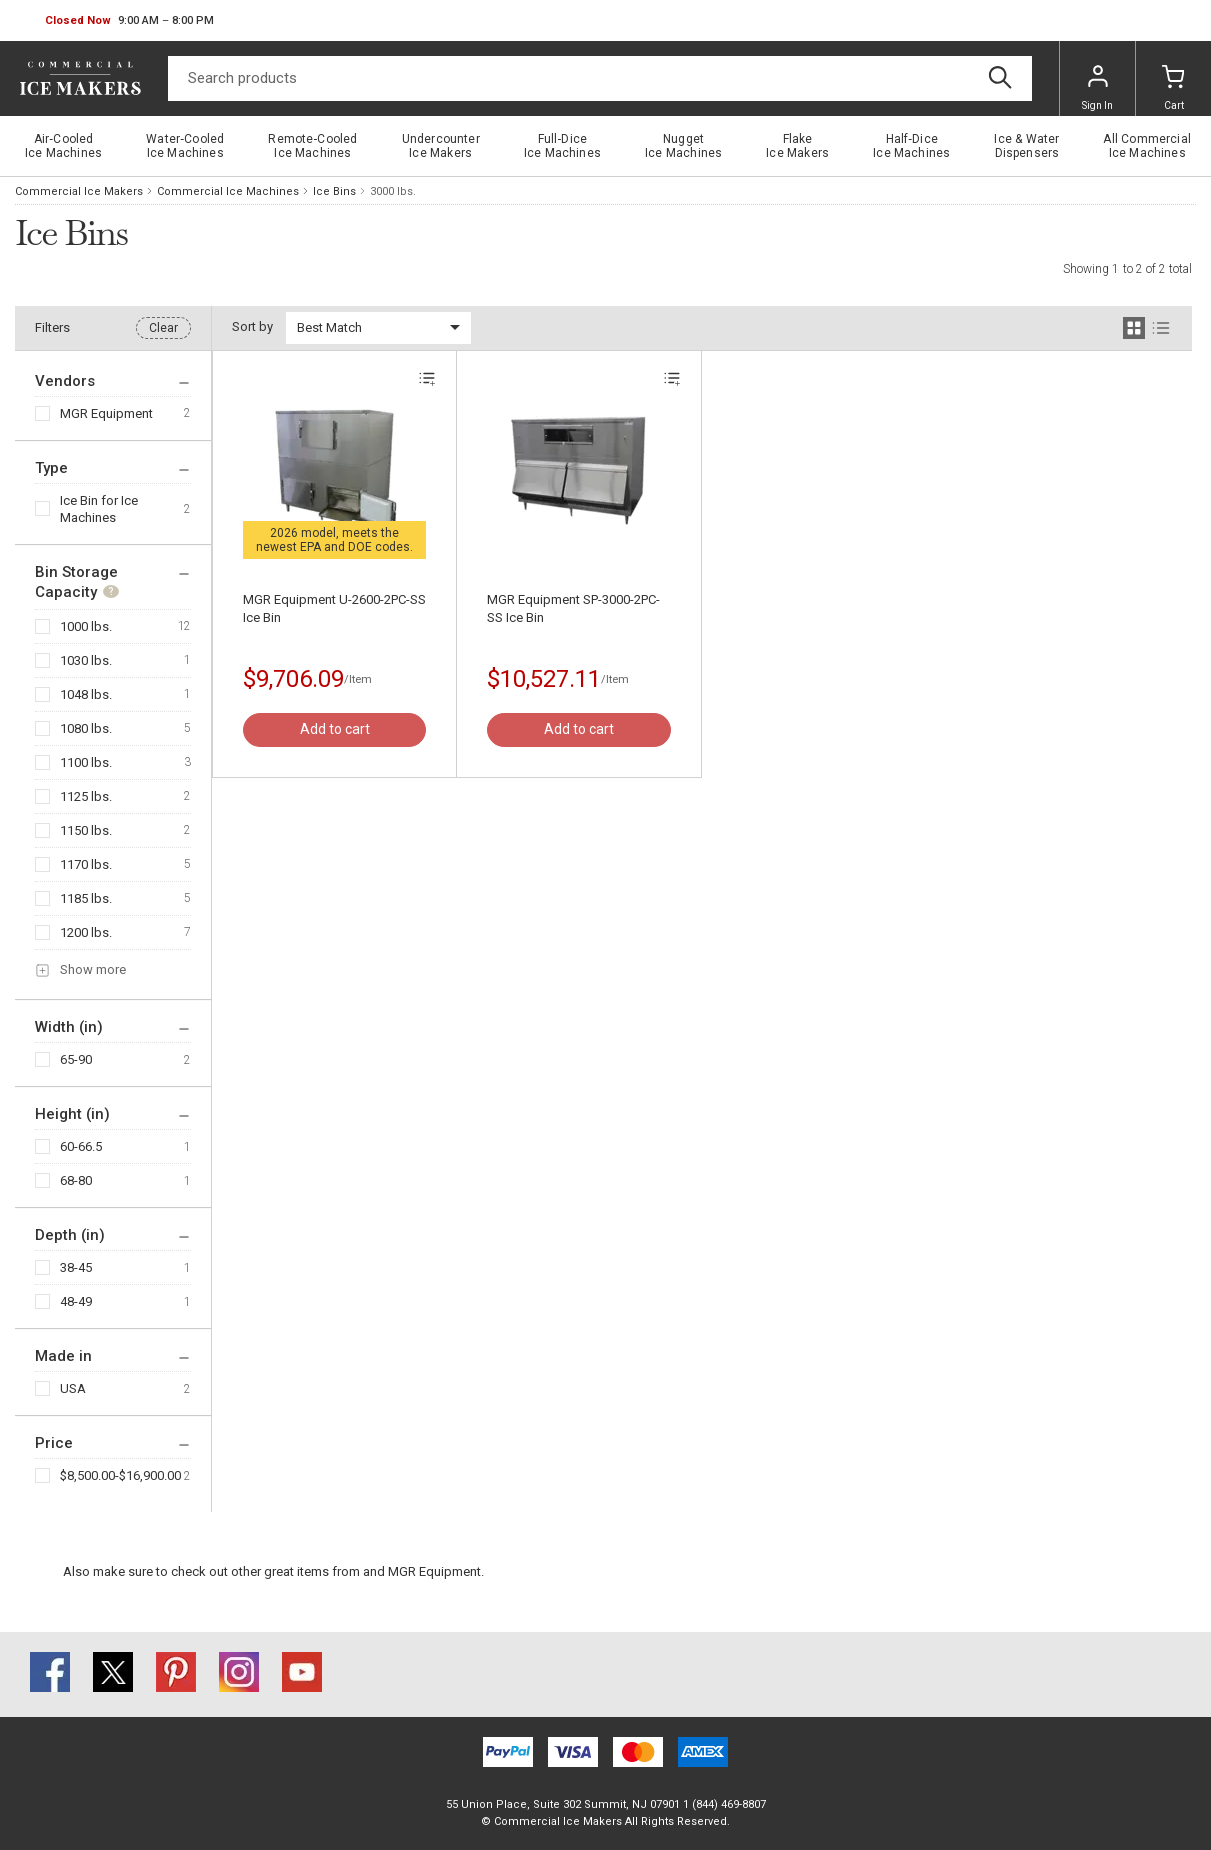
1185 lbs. (86, 898)
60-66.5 (81, 1146)
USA (73, 1388)
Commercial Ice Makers (79, 191)
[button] (129, 21)
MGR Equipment (106, 413)
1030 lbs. (86, 660)
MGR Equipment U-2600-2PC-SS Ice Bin (334, 608)
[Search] (600, 78)
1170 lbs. (86, 864)
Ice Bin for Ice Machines (99, 509)
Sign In (1097, 88)
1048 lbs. (86, 694)
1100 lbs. (86, 762)
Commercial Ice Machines (228, 191)
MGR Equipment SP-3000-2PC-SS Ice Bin (573, 608)
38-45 (76, 1267)
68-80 (76, 1180)
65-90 (76, 1059)
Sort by (252, 326)
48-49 (76, 1301)
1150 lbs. (86, 830)
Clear (163, 328)
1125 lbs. (86, 796)
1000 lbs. (86, 626)
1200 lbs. (86, 932)
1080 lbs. (86, 728)
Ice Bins (334, 191)
